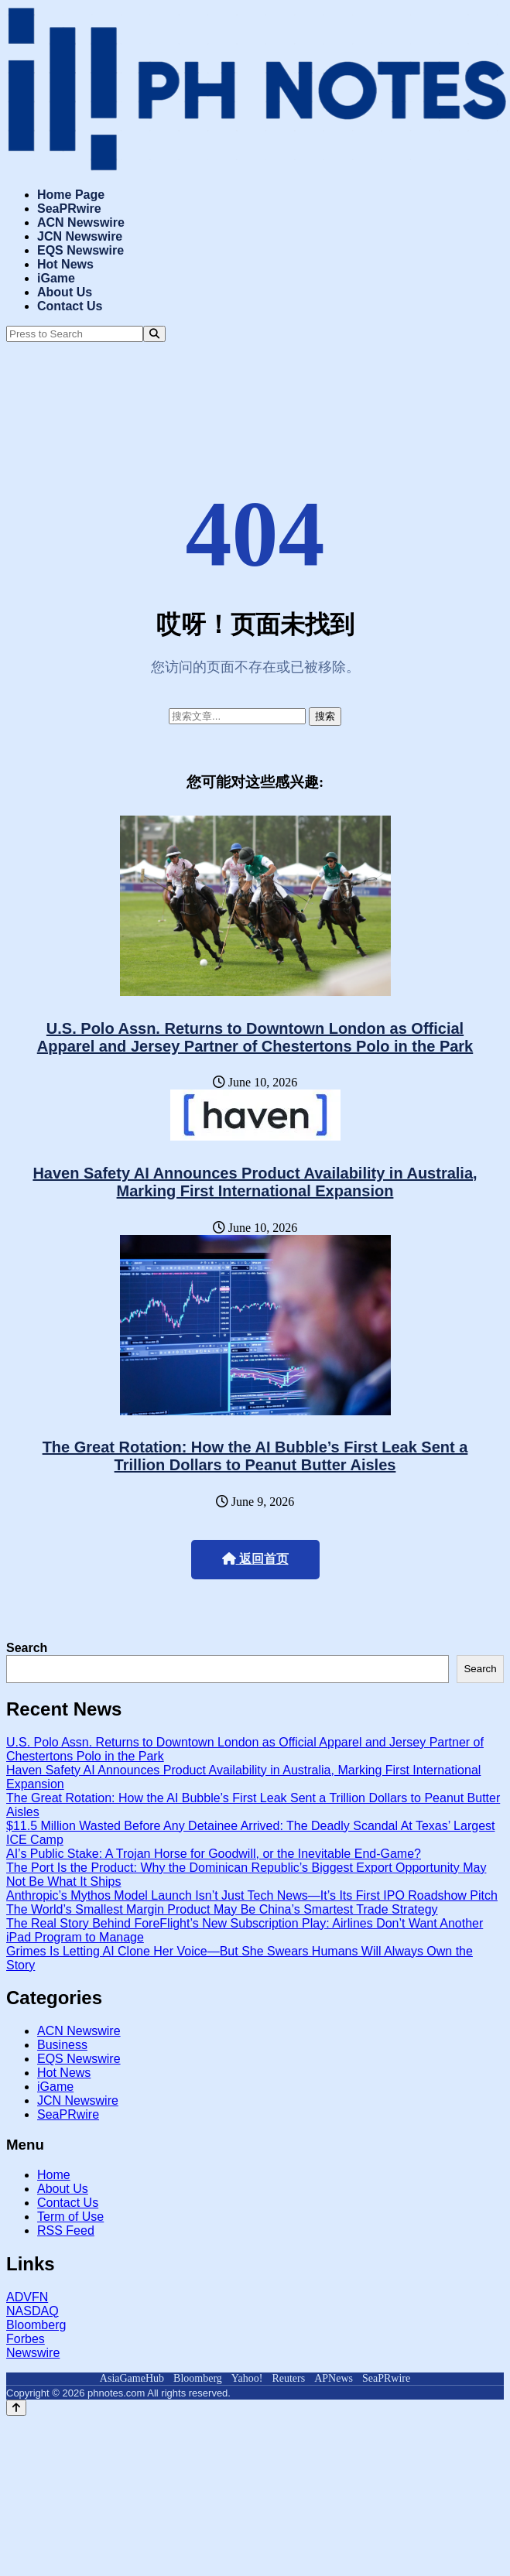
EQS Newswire (80, 250)
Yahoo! (247, 2378)
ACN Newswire (81, 222)
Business (62, 2044)
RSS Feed (65, 2230)
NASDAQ (32, 2311)
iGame (56, 278)
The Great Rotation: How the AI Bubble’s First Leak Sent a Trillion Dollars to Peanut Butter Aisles (255, 1456)
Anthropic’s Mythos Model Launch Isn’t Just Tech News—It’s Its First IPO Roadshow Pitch (252, 1895)
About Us (64, 292)
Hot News (65, 264)
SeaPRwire (69, 208)
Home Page (70, 194)
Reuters (288, 2378)
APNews (333, 2378)
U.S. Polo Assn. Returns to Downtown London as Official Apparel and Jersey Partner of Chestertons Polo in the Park (255, 1037)
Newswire (33, 2352)
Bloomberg (36, 2324)
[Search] (154, 334)
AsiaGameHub (132, 2378)
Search (26, 1647)
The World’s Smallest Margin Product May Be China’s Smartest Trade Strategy (222, 1909)
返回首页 (255, 1558)
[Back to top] (16, 2408)
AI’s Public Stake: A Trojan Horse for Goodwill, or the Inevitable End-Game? (213, 1853)
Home (53, 2174)
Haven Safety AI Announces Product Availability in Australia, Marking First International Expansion (255, 1182)
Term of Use (70, 2216)
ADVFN (27, 2297)
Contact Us (69, 306)
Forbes (25, 2338)
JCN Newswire (79, 236)
